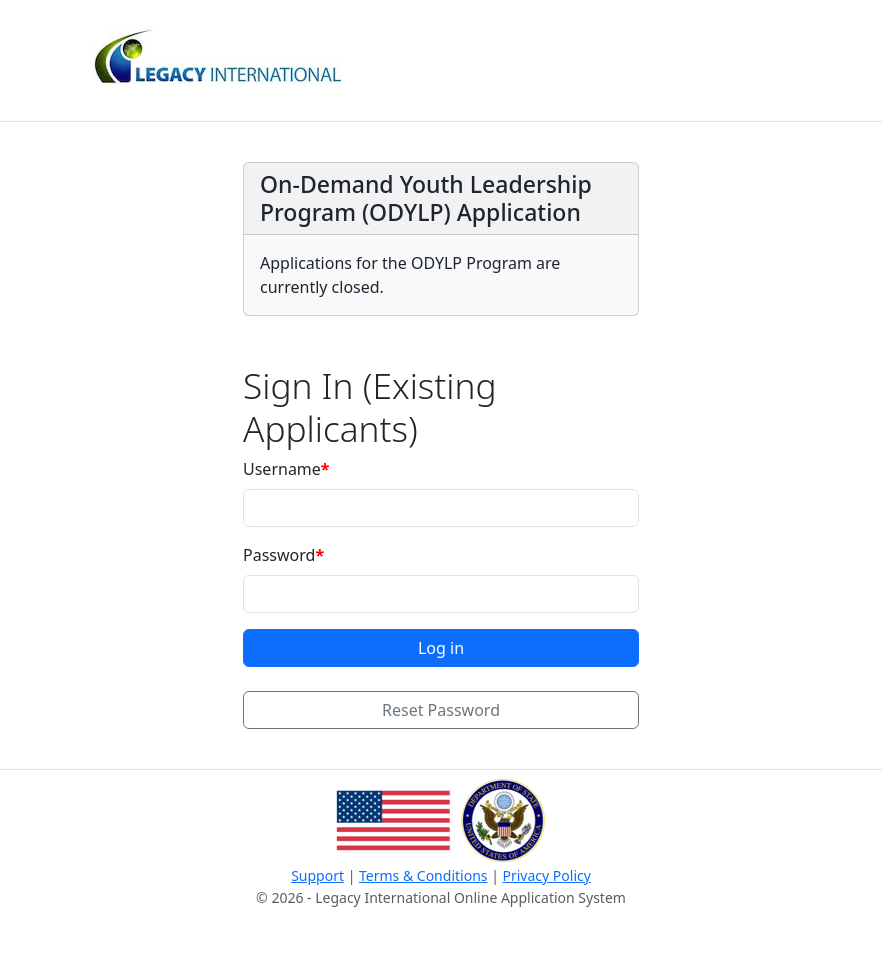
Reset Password (441, 710)
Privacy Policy (547, 875)
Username (282, 469)
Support (317, 875)
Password (279, 555)
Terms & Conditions (423, 875)
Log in (441, 648)
